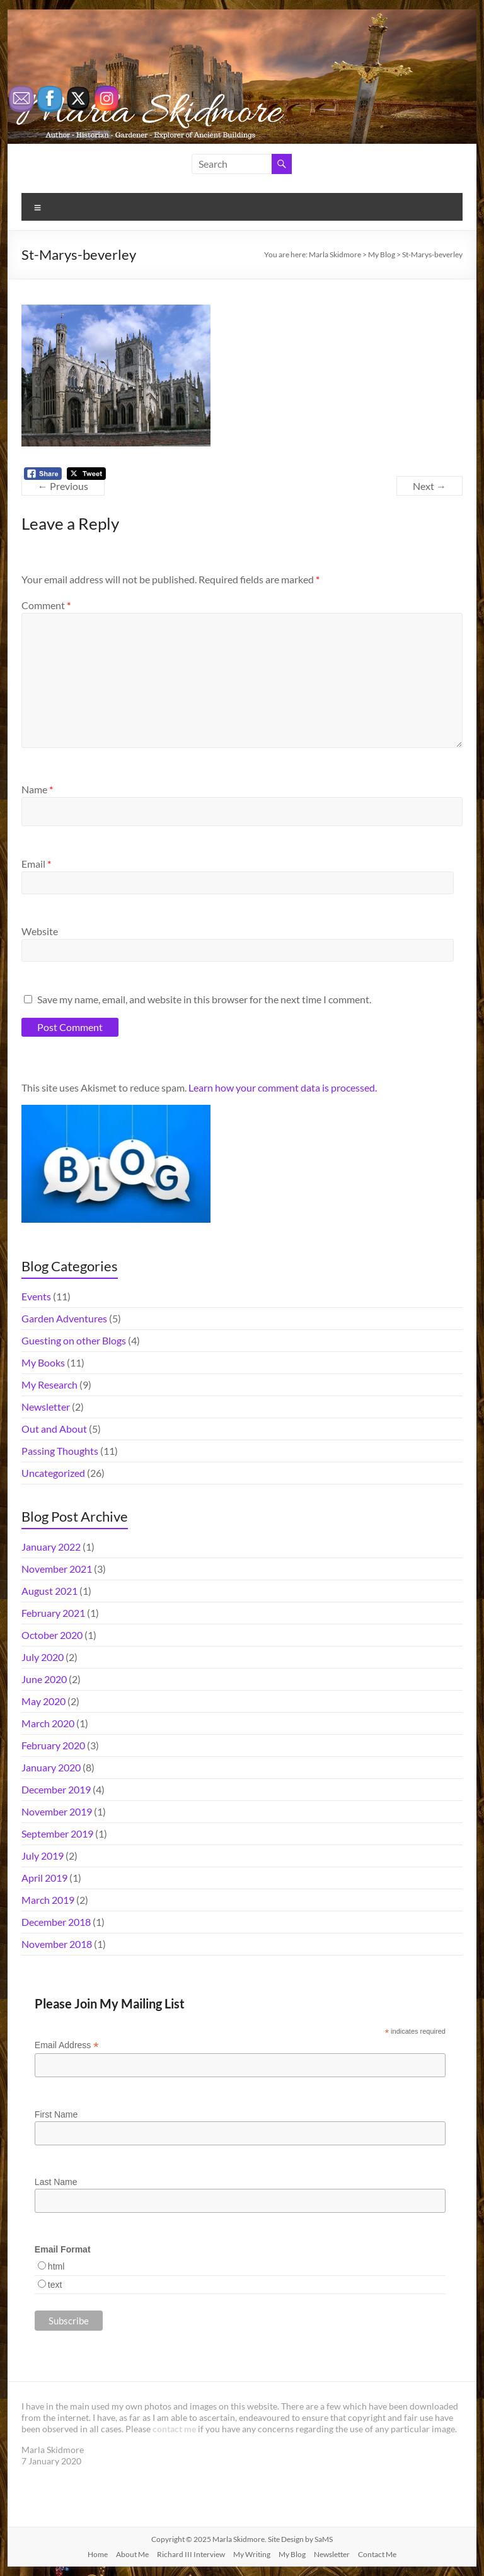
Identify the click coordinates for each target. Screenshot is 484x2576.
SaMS (323, 2539)
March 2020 (47, 1723)
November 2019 (56, 1811)
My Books (43, 1362)
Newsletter (45, 1407)
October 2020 (52, 1635)
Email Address (67, 2045)
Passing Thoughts (59, 1451)
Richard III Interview (191, 2554)
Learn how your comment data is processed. (282, 1087)
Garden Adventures (64, 1318)
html (56, 2266)
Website (39, 931)
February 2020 (53, 1745)
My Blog (292, 2554)
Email (36, 864)
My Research (49, 1384)
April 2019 (44, 1878)
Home (98, 2554)
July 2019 (42, 1856)
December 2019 (56, 1789)
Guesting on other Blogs (73, 1340)
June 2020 (44, 1679)
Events (36, 1296)
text (55, 2285)
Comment (46, 605)
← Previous (63, 486)
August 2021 (49, 1591)
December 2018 (56, 1922)
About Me (132, 2554)
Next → (429, 486)
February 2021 (53, 1613)
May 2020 (43, 1701)
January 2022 (51, 1547)
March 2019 (47, 1900)
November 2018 (56, 1944)
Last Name (56, 2182)
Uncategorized (53, 1473)
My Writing (251, 2554)
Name (37, 789)
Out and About (54, 1429)
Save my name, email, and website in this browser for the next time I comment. (204, 999)
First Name (56, 2114)
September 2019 (57, 1833)
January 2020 (51, 1767)
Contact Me (377, 2554)
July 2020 (42, 1657)
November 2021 (56, 1569)
